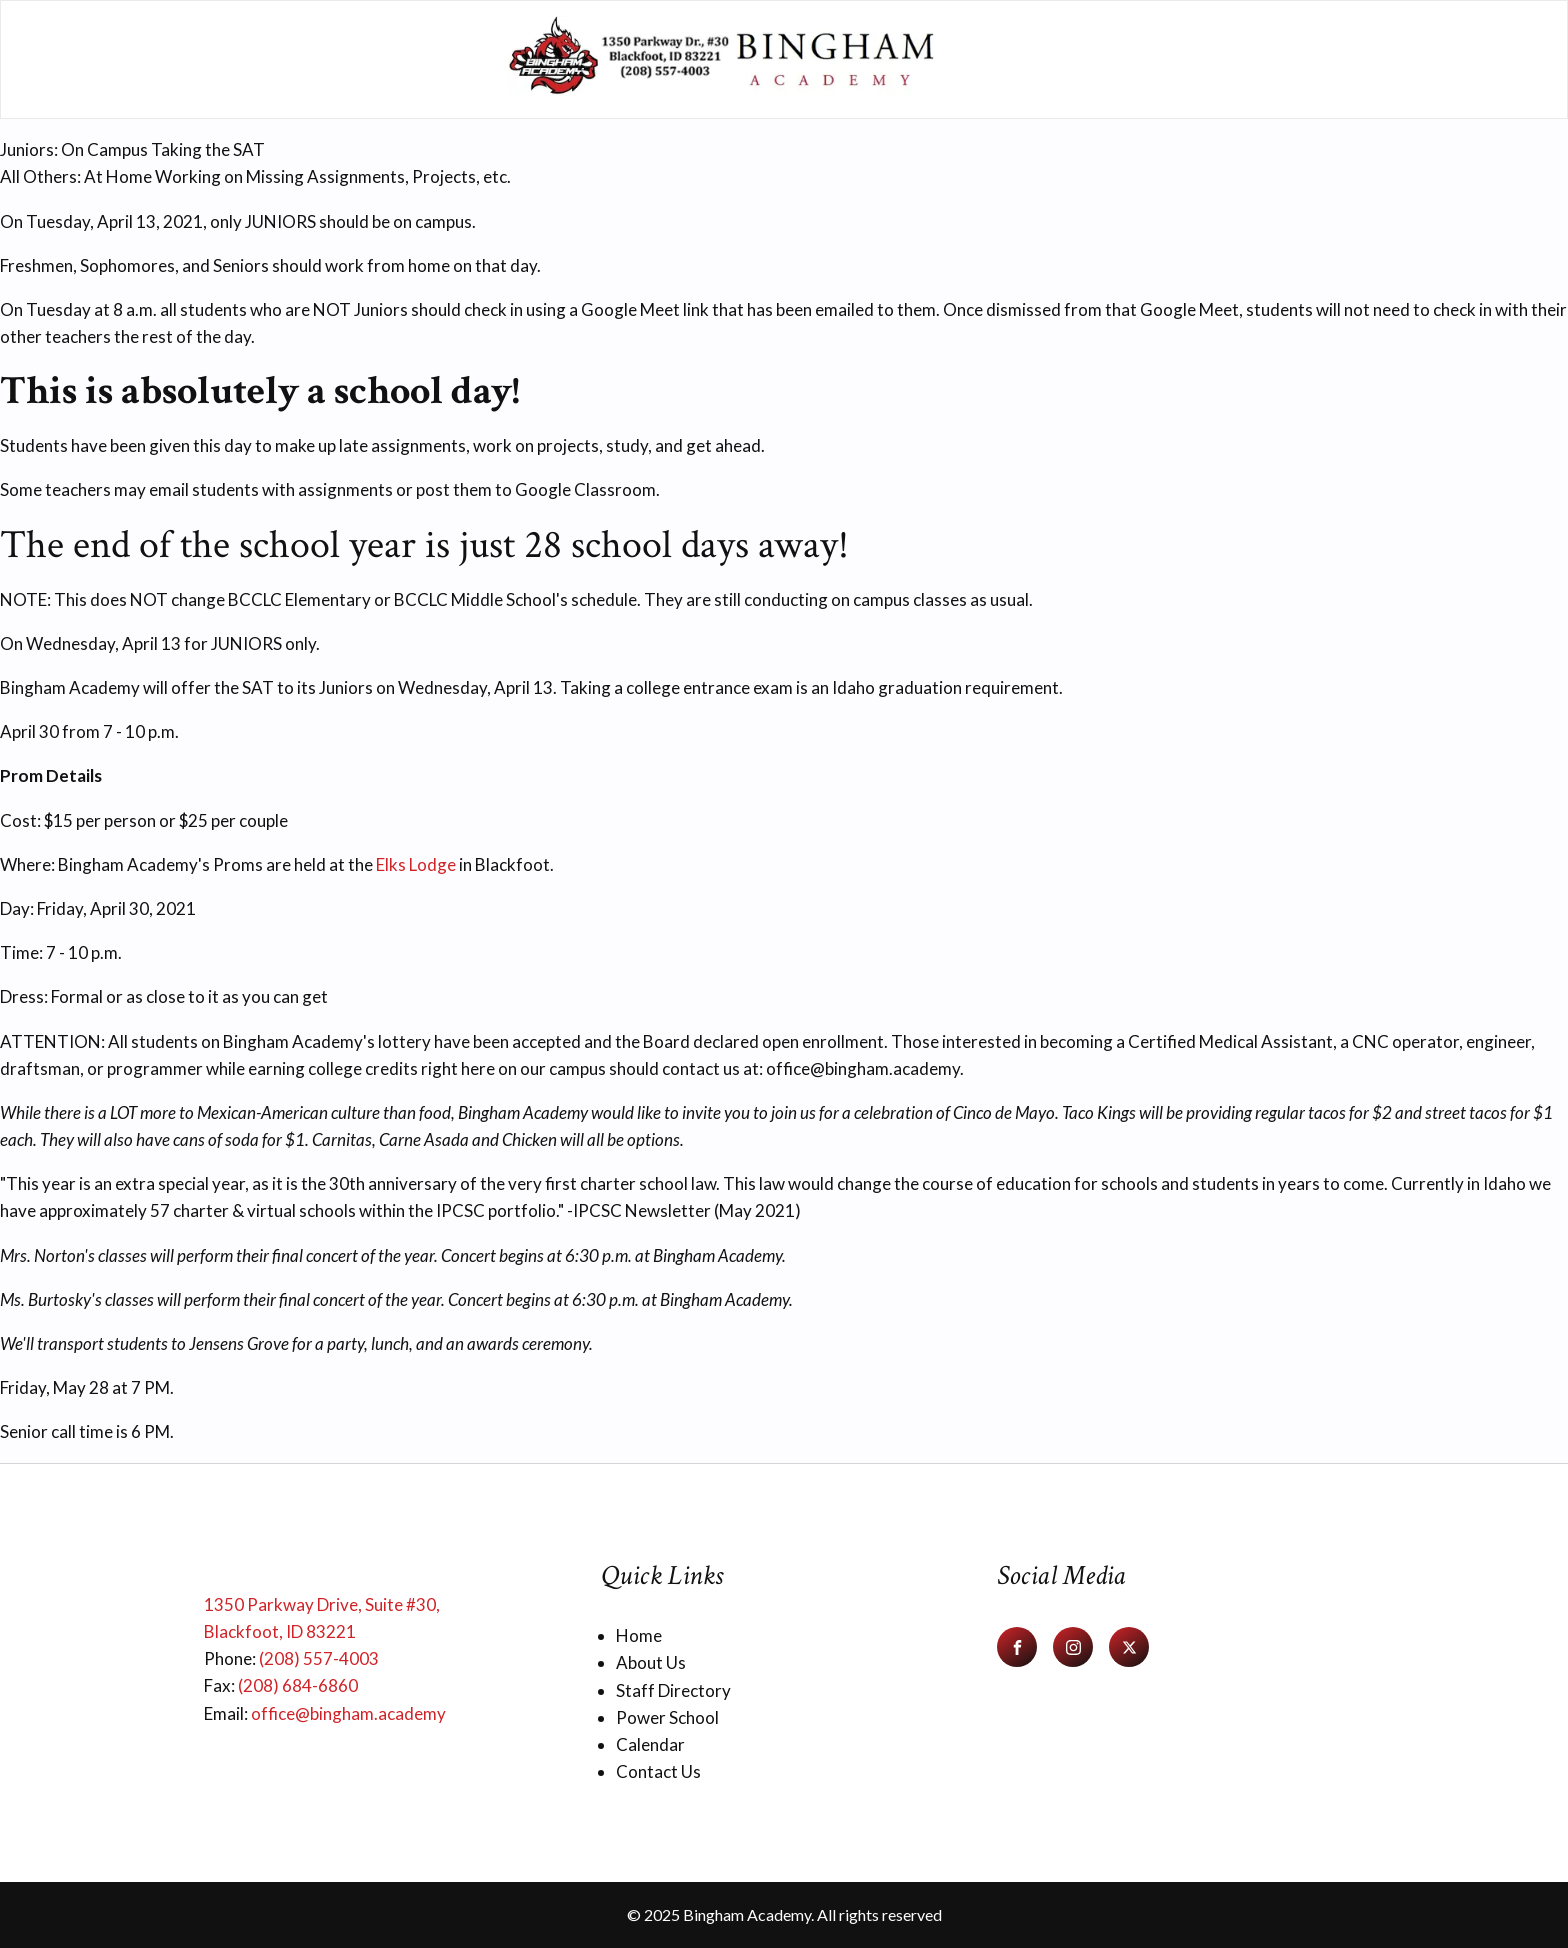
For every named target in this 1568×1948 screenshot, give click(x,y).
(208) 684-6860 (298, 1685)
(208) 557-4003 (319, 1658)
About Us (651, 1662)
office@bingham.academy (348, 1713)
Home (639, 1635)
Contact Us (658, 1771)
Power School (667, 1717)
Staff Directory (673, 1690)
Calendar (650, 1744)
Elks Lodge (416, 864)
